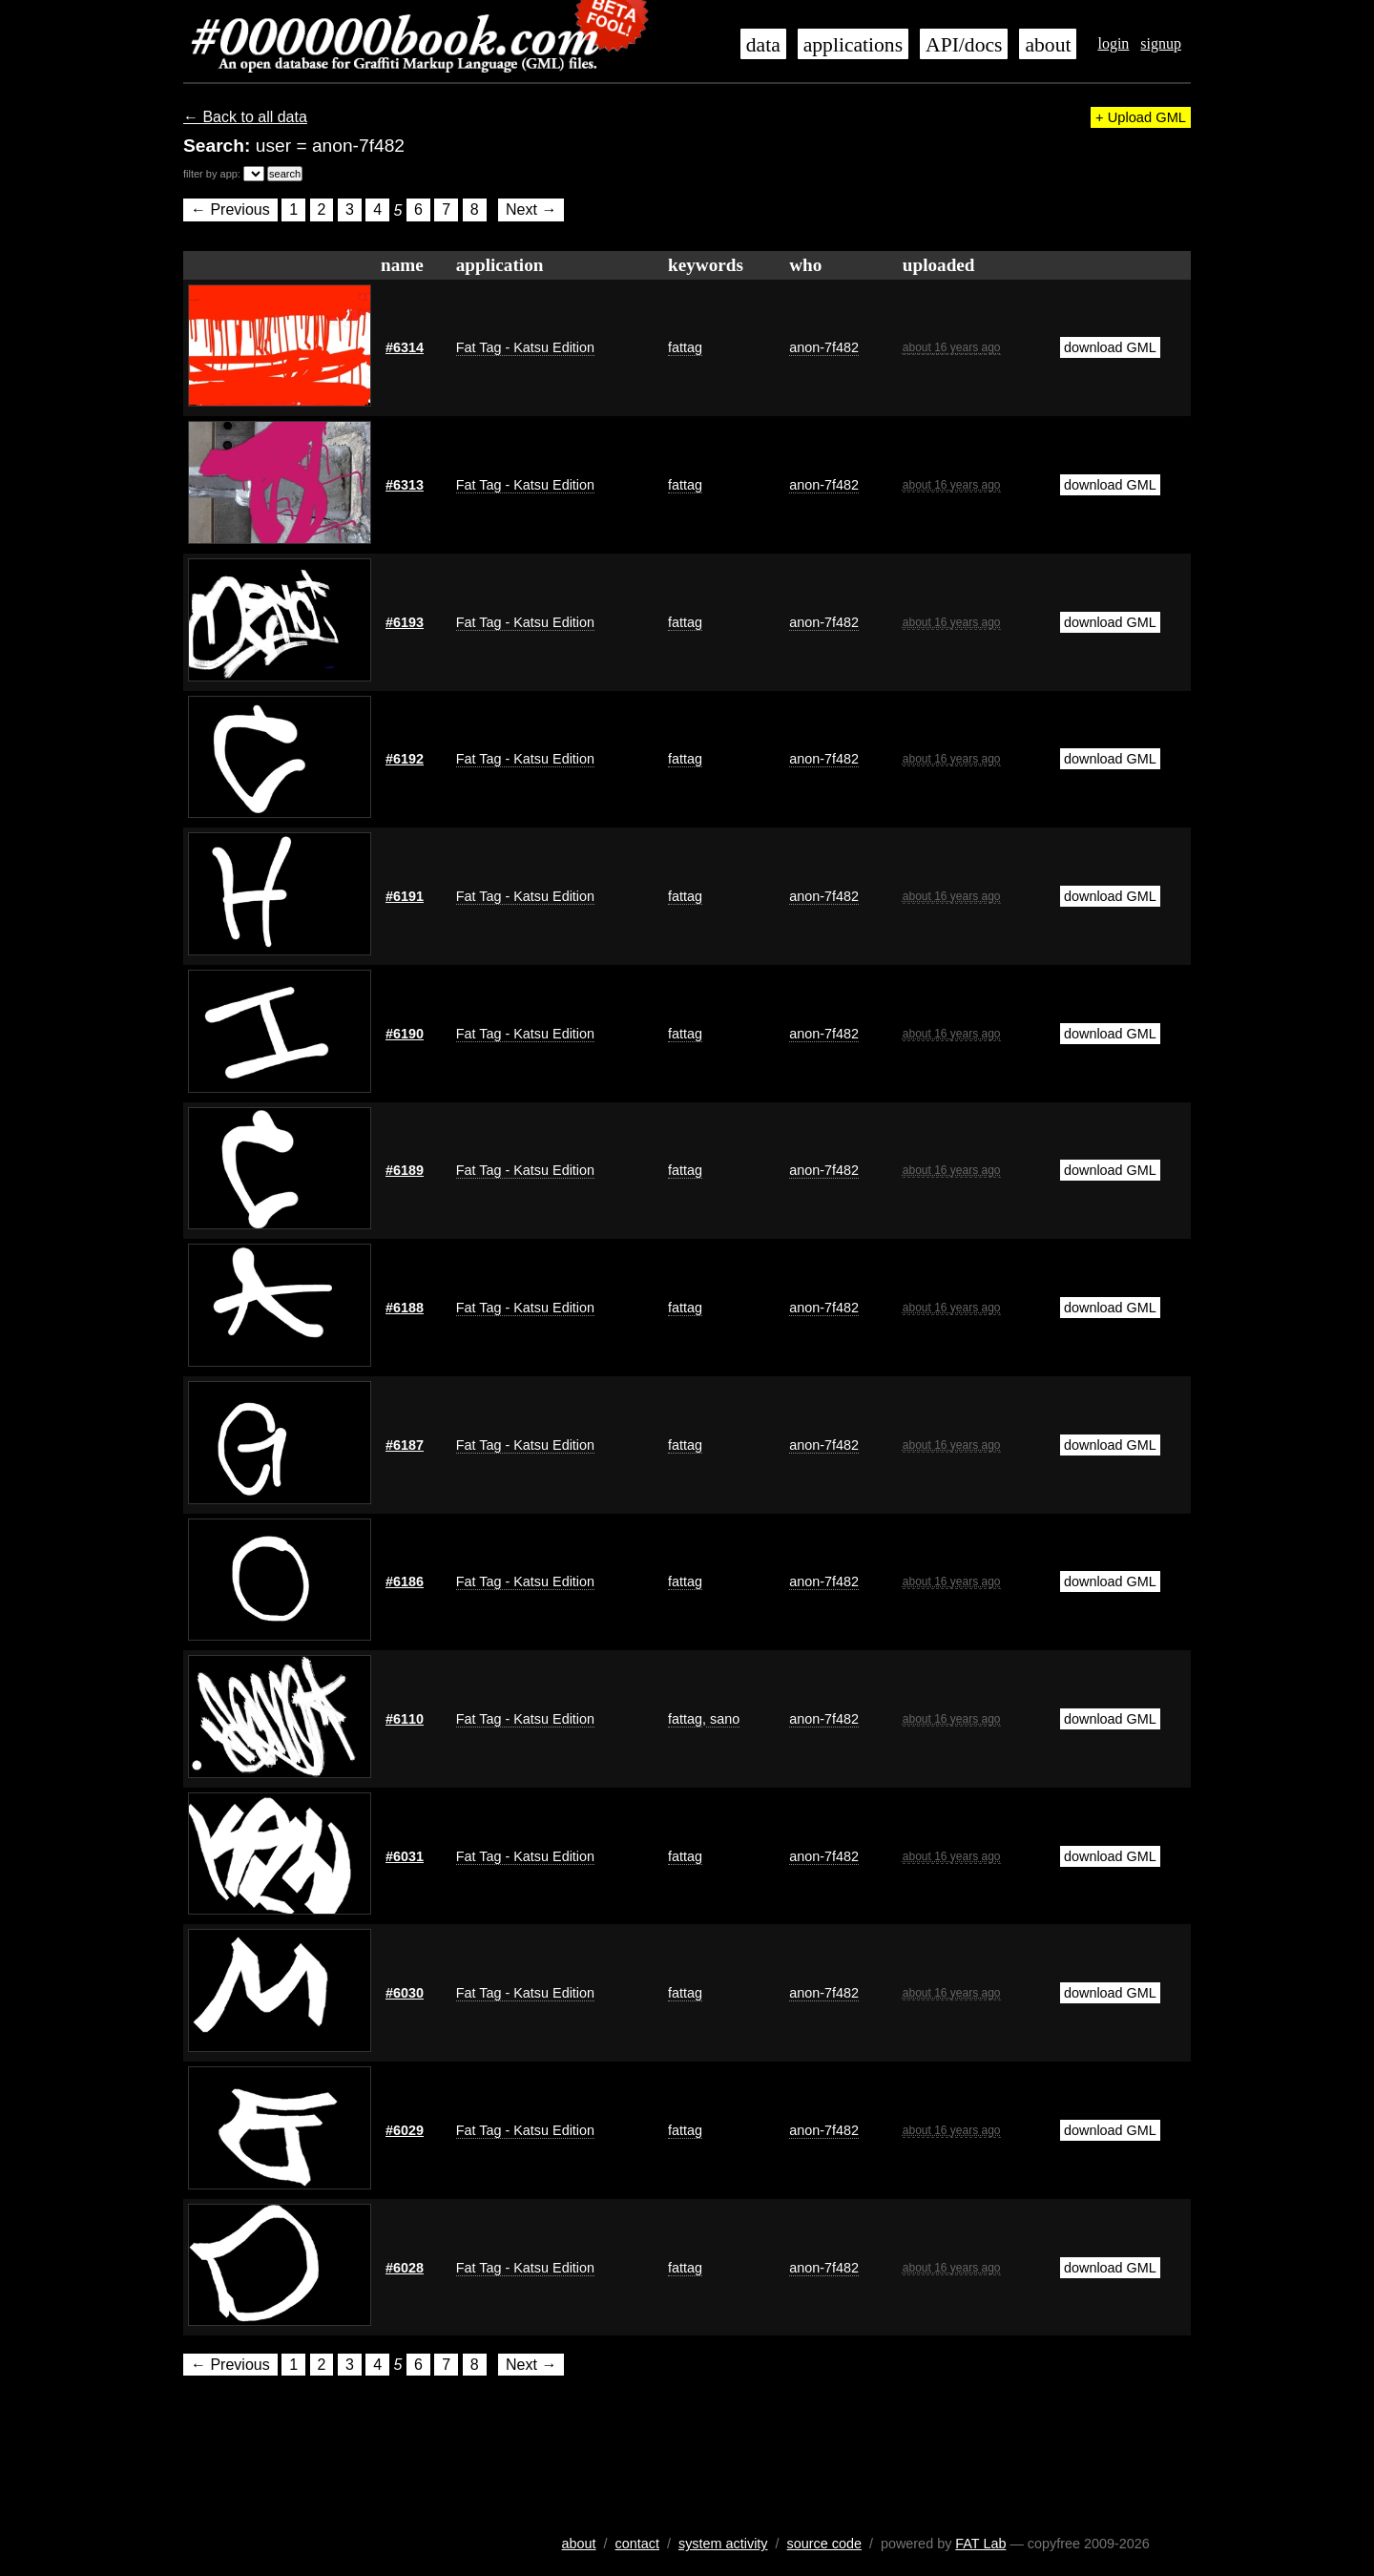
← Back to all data (245, 117)
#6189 (404, 1170)
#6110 (404, 1719)
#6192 (404, 758)
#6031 (404, 1856)
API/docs (964, 44)
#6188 (404, 1307)
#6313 (404, 484)
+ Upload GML (1140, 117)
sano (722, 1719)
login (1113, 43)
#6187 (404, 1445)
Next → (531, 210)
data (763, 44)
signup (1160, 43)
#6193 (404, 622)
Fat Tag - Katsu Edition (525, 347)
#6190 (404, 1033)
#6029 (404, 2130)
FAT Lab (980, 2543)
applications (853, 44)
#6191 (404, 896)
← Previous (230, 210)
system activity (723, 2543)
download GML (1110, 347)
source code (824, 2543)
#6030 (404, 1992)
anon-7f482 (824, 347)
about (1048, 44)
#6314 (404, 347)
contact (637, 2543)
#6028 (404, 2267)
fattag (685, 347)
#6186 (404, 1581)
